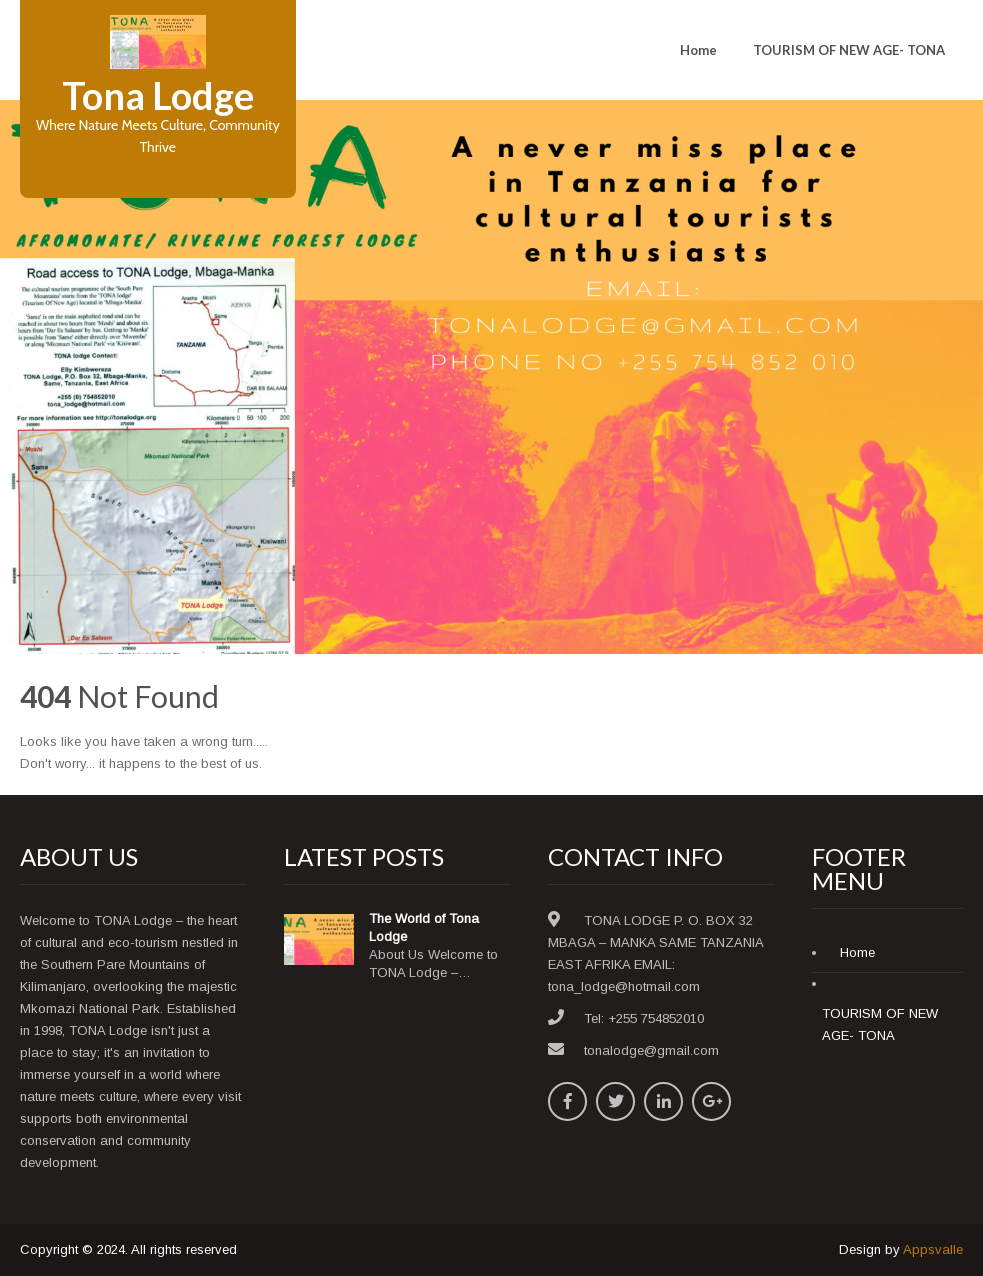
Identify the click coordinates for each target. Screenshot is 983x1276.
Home (698, 50)
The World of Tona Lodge (424, 927)
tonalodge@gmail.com (651, 1050)
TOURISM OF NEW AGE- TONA (849, 50)
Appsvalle (933, 1249)
